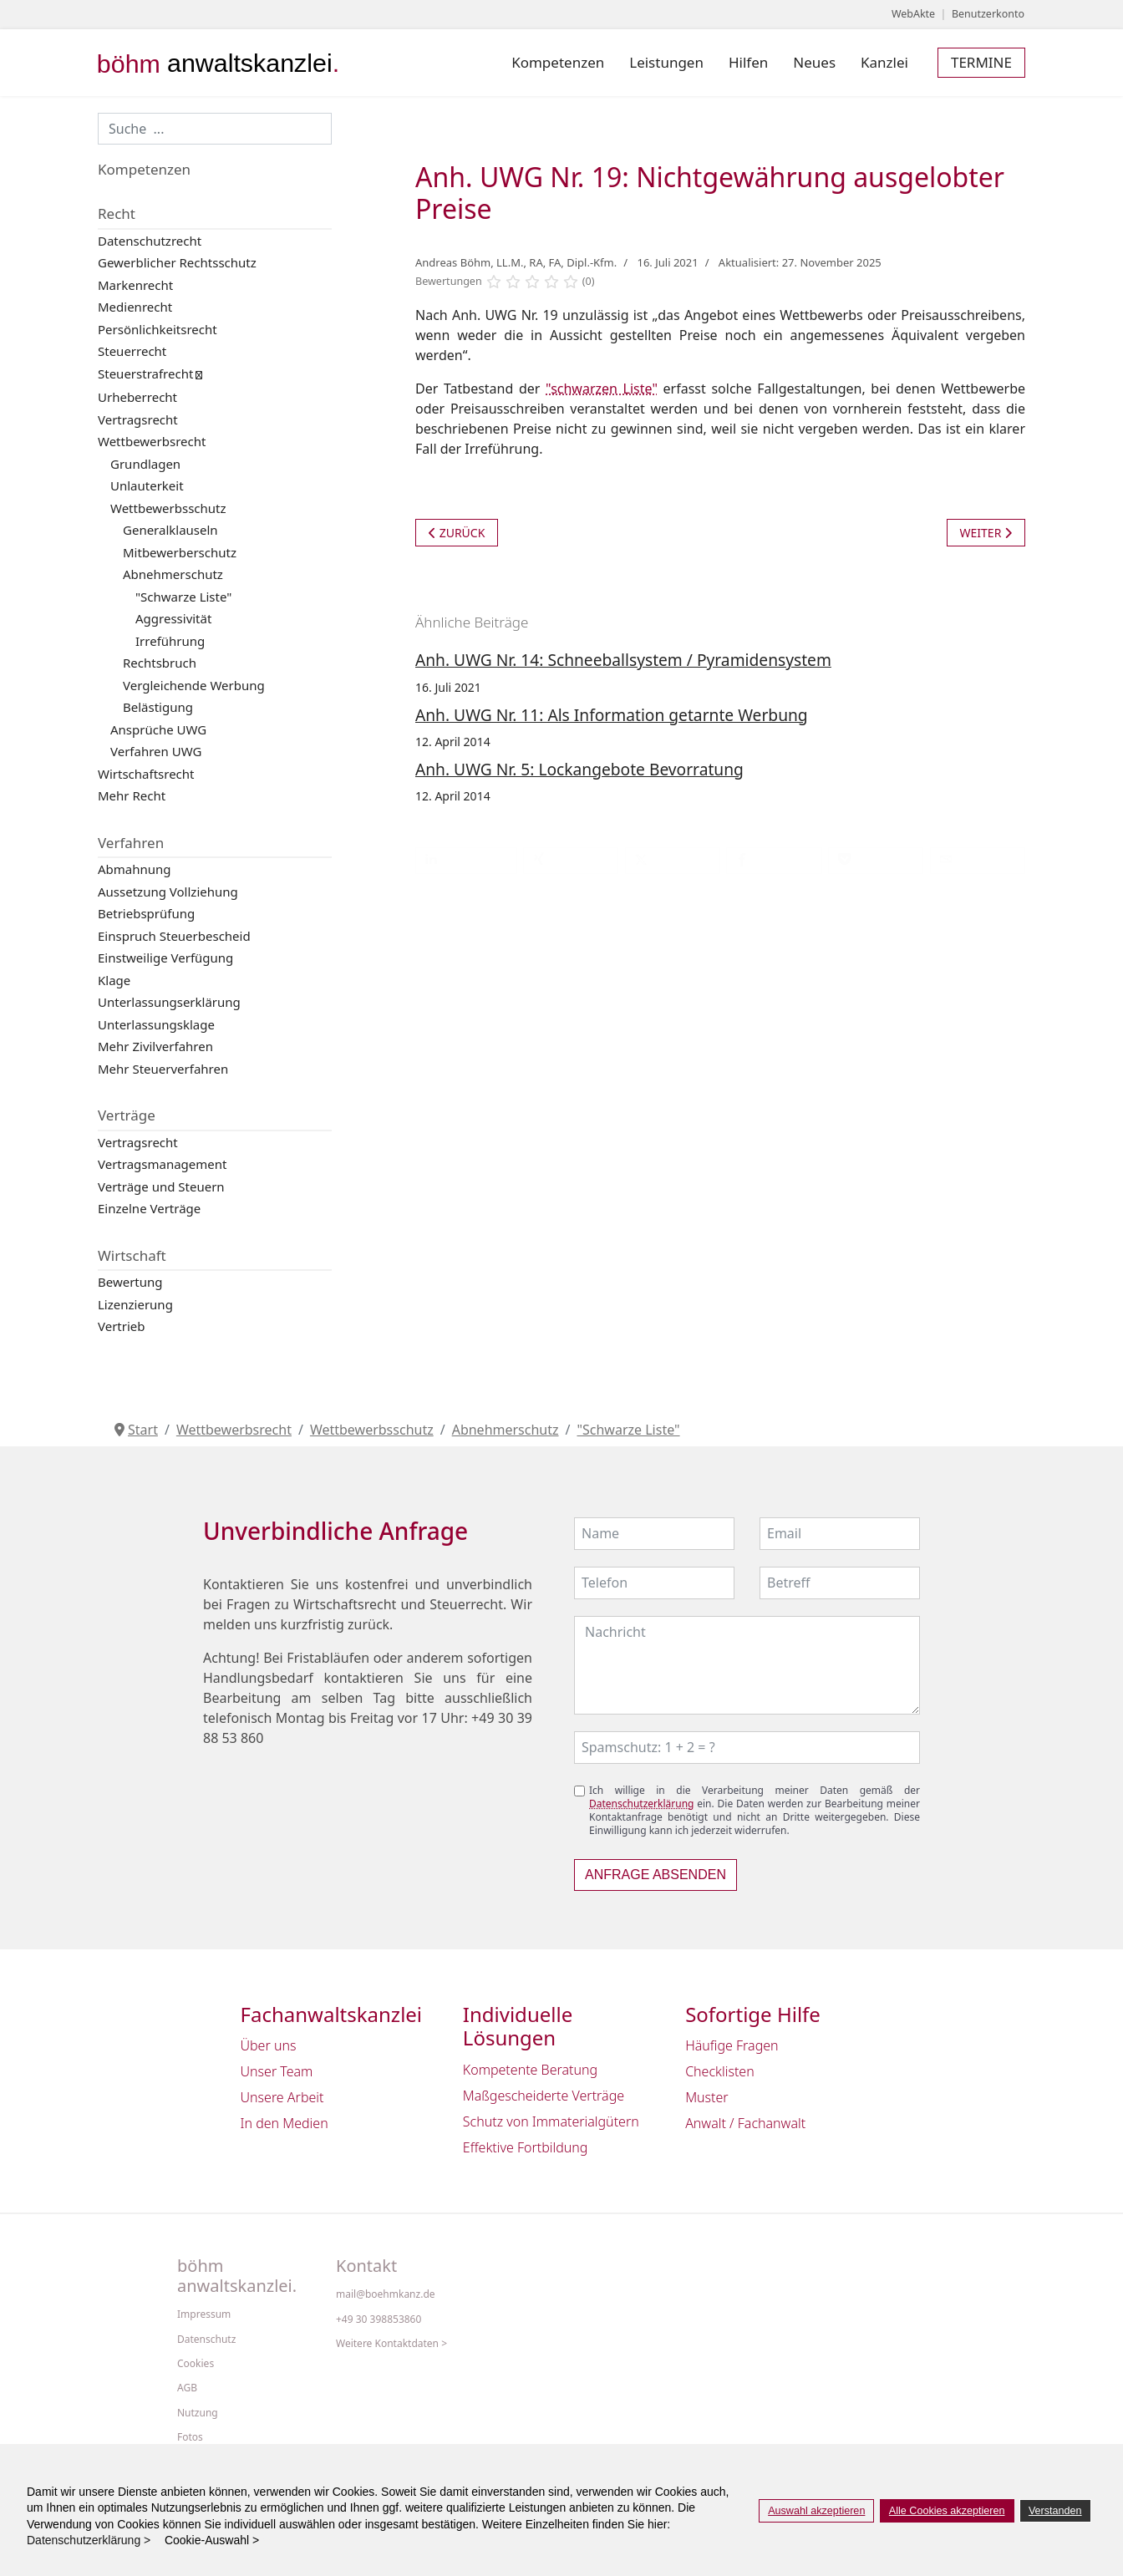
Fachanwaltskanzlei (332, 2015)
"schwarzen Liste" (602, 388)
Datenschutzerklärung (641, 1803)
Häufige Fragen (731, 2045)
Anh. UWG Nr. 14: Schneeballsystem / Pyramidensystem (623, 659)
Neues (814, 62)
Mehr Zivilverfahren (155, 1046)
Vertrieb (121, 1326)
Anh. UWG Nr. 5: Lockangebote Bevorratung (579, 769)
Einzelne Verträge (149, 1208)
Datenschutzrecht (149, 240)
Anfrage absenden (655, 1874)
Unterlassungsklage (156, 1024)
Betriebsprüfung (146, 913)
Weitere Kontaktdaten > (391, 2344)
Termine (981, 62)
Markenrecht (135, 285)
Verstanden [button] (1055, 2511)
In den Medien (284, 2123)
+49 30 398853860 (378, 2319)
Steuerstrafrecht (145, 373)
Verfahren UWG (155, 751)
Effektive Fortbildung (525, 2147)
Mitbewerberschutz (179, 552)
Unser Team (277, 2071)
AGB (187, 2388)
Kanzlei (884, 62)
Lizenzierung (135, 1304)
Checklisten (720, 2071)
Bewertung (130, 1281)
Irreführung (170, 641)
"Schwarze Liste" (183, 596)
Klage (114, 980)
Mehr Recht (131, 795)
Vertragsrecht (138, 419)
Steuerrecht (132, 351)
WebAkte (913, 14)
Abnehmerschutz (173, 574)
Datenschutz (206, 2339)
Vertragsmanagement (162, 1164)
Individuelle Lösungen (517, 2027)
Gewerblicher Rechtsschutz (177, 262)
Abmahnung (134, 869)
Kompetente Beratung (530, 2069)
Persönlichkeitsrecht (157, 329)
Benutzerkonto (988, 14)
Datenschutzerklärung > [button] (93, 2540)
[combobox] (215, 129)
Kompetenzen (557, 62)
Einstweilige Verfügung (165, 957)
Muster (707, 2097)
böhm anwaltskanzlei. (237, 2276)
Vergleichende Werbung (194, 685)
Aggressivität (173, 618)
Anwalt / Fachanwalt (745, 2123)
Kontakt (366, 2266)
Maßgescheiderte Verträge (543, 2095)
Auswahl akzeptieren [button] (816, 2511)
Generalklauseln (170, 529)
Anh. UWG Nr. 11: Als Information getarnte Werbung (611, 715)
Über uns (269, 2045)
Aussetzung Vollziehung (168, 891)
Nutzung (197, 2413)
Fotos (190, 2437)
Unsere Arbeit (282, 2097)
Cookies (195, 2364)
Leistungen (666, 62)
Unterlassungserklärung (169, 1001)
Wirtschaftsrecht (146, 773)
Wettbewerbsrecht (152, 441)
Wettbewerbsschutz (168, 508)
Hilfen (748, 62)
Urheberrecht (137, 397)
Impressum (204, 2314)
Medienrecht (135, 306)
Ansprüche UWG (158, 729)
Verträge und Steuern (161, 1186)
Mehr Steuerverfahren (163, 1068)
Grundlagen (145, 463)
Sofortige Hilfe (753, 2015)
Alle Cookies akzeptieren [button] (947, 2511)
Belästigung (158, 707)
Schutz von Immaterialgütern (551, 2121)
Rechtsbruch (159, 662)
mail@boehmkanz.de (385, 2294)
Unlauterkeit (147, 485)
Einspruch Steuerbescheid (174, 935)
